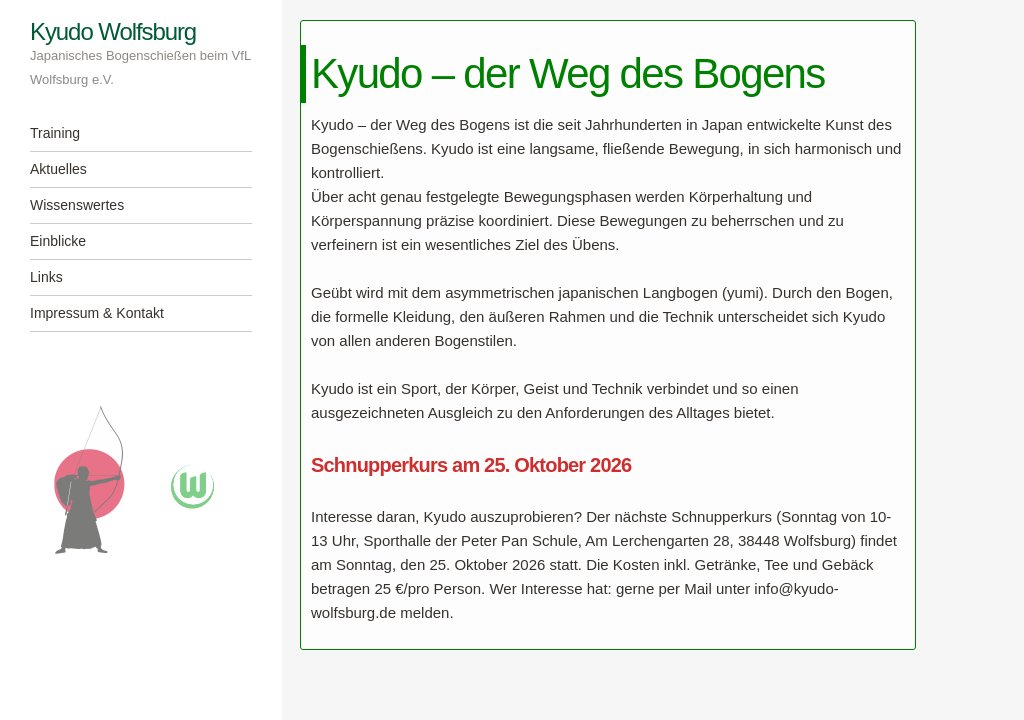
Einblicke (58, 241)
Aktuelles (58, 169)
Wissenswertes (77, 205)
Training (55, 133)
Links (46, 277)
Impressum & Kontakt (97, 313)
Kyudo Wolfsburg (113, 31)
